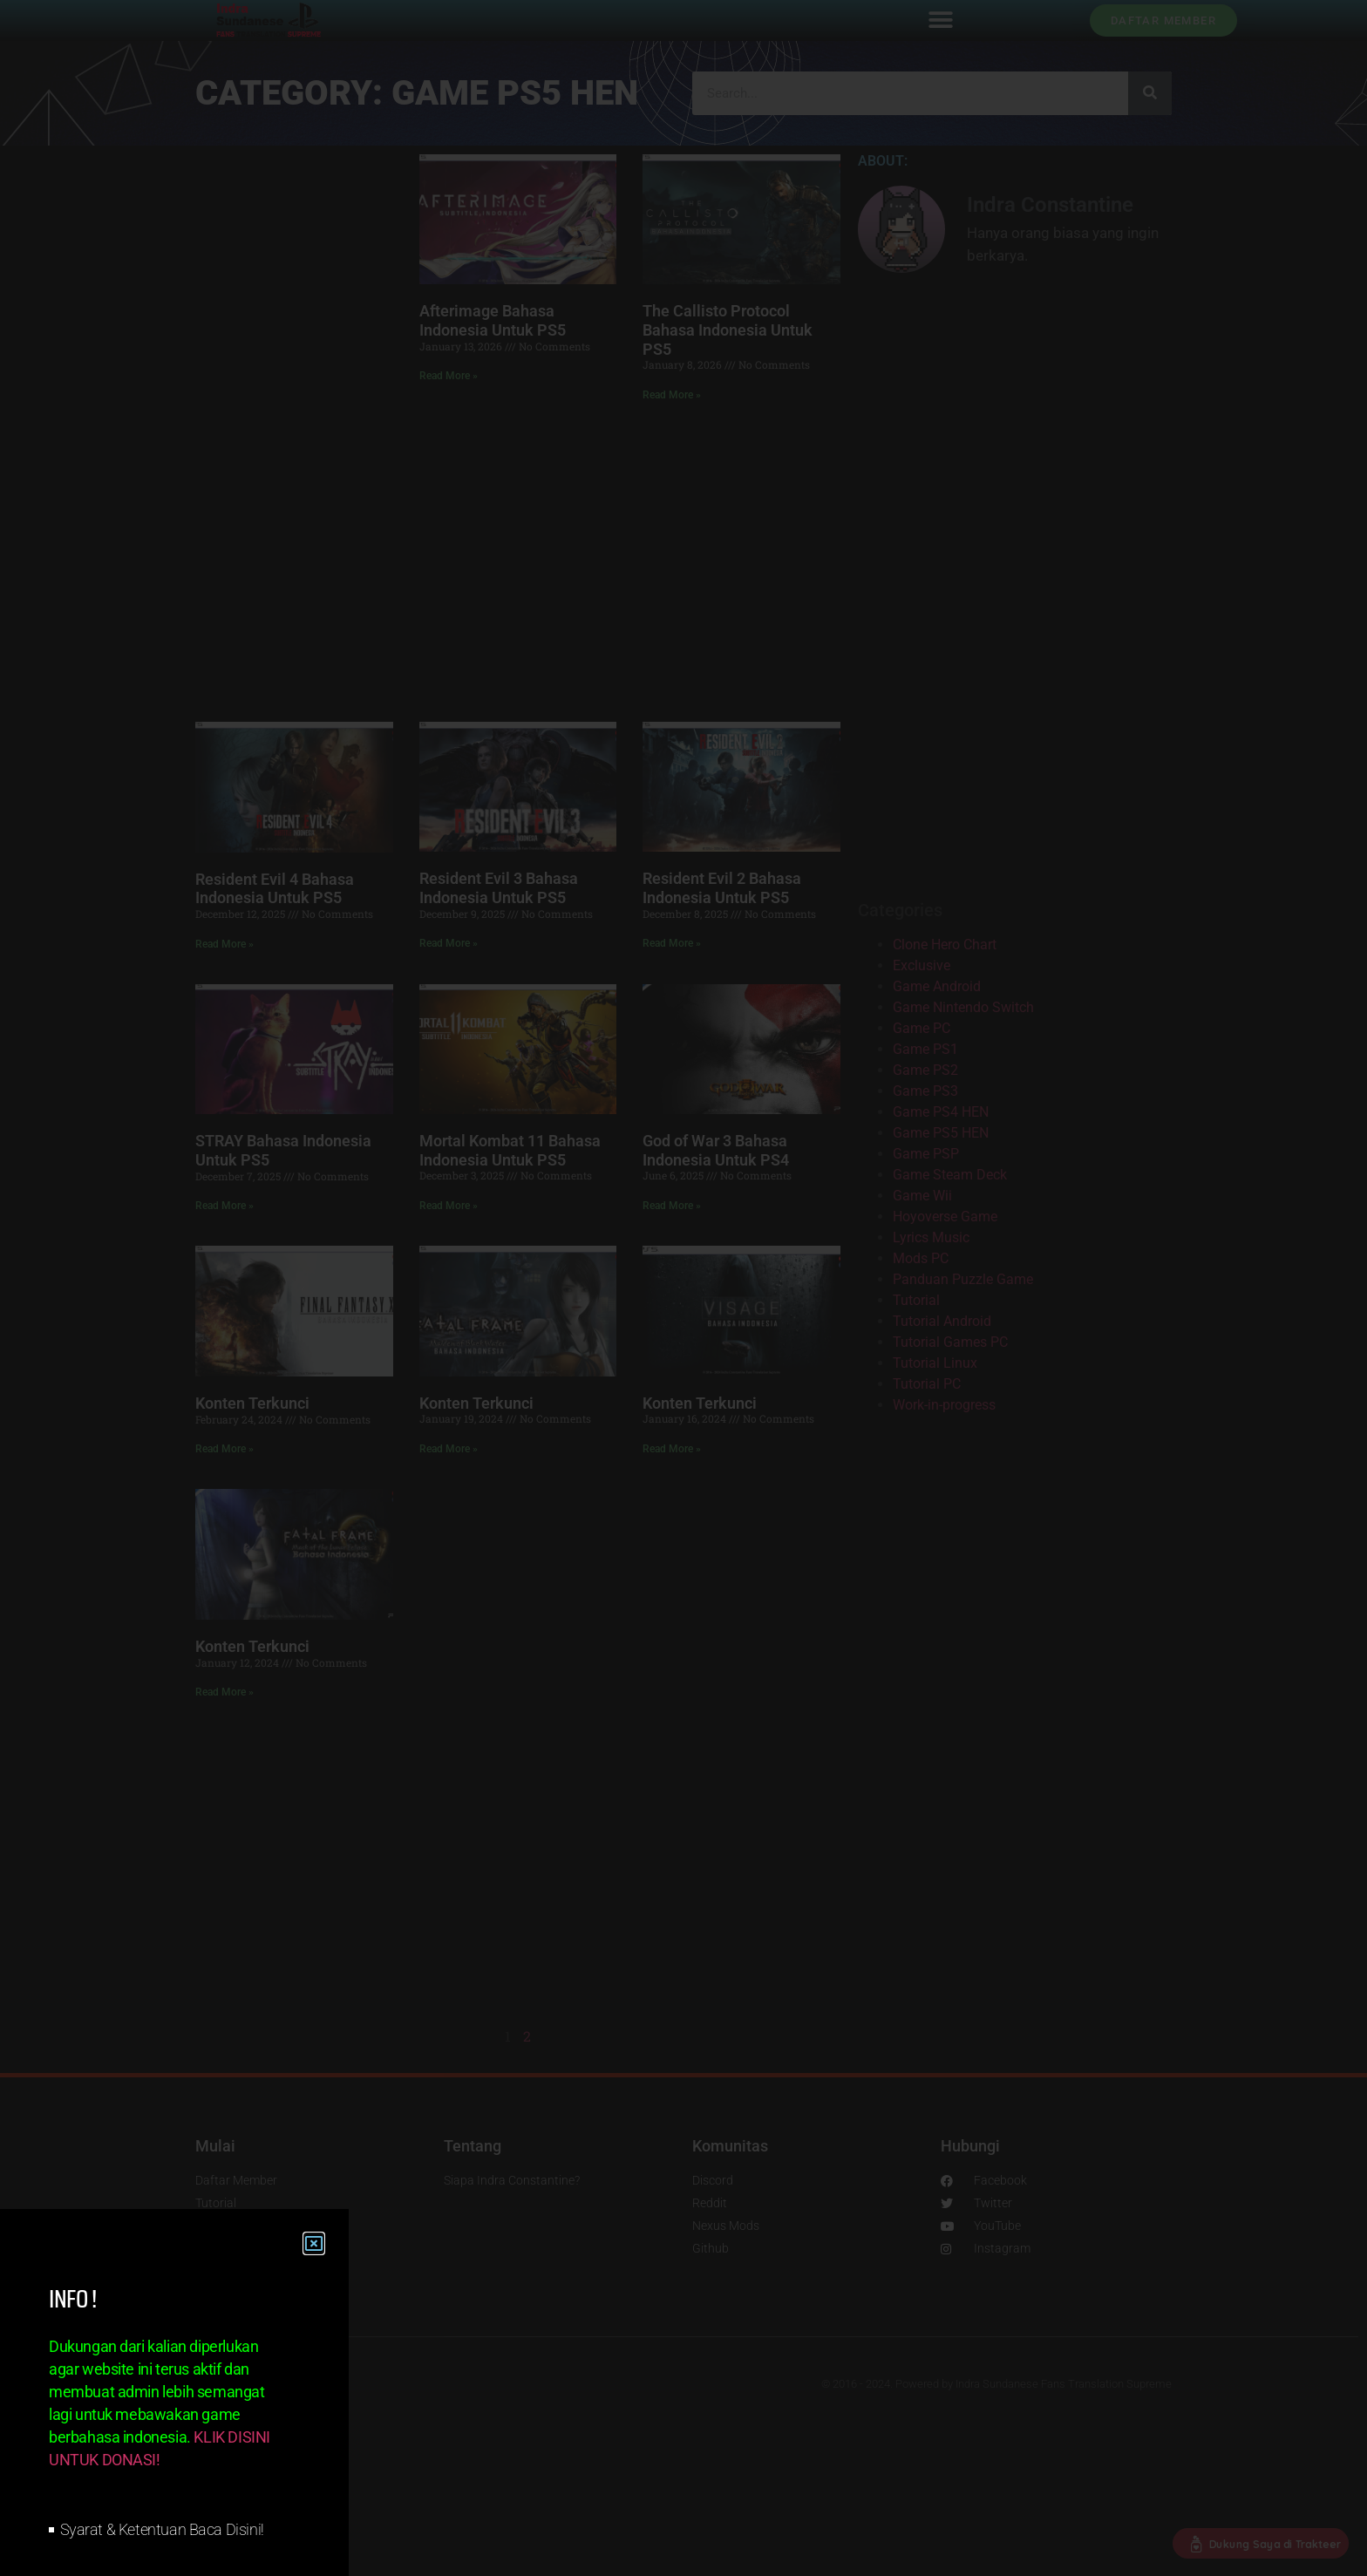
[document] (683, 1288)
